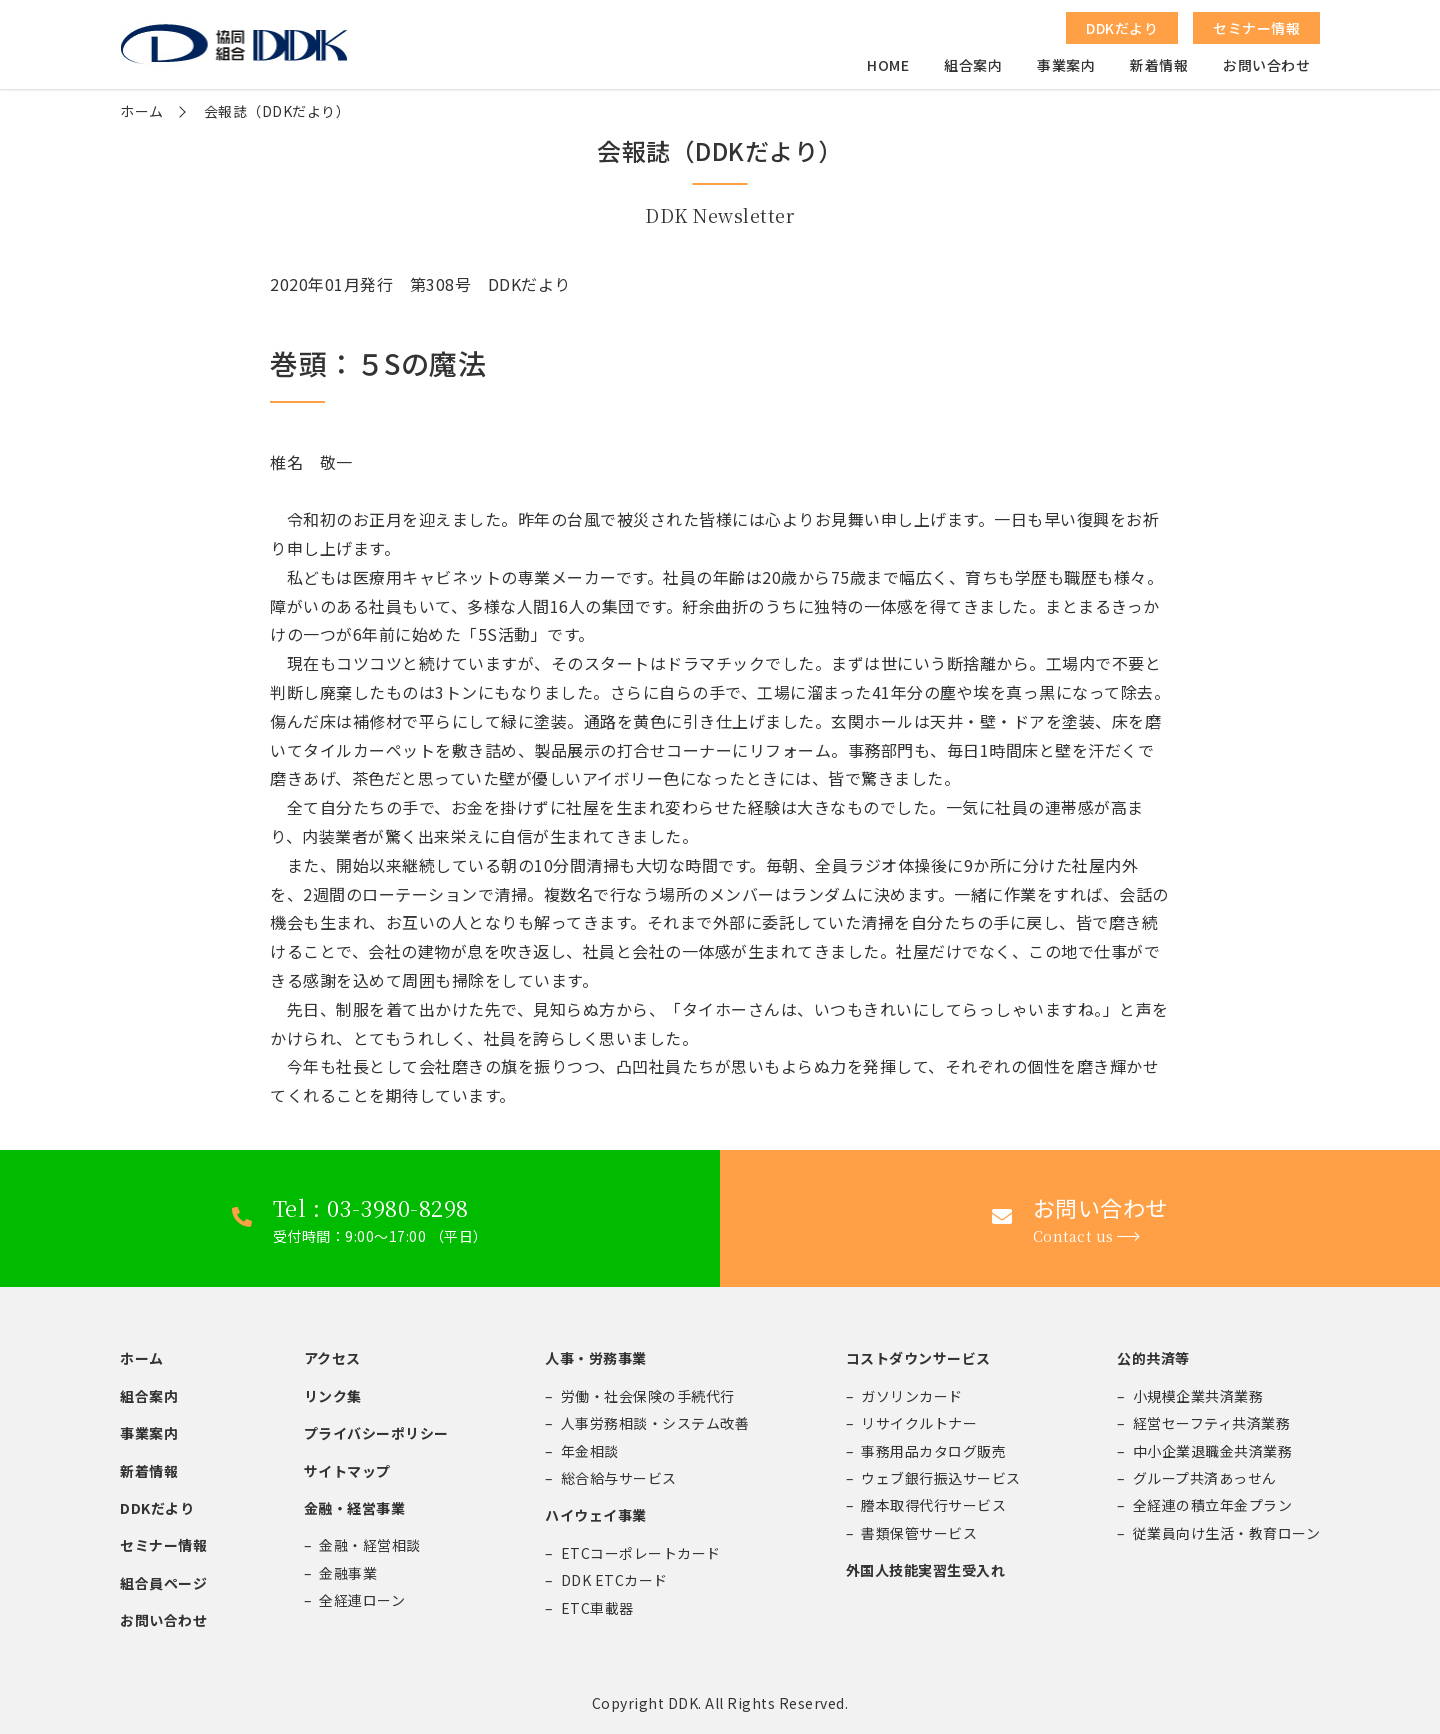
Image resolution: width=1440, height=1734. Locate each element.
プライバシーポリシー (376, 1433)
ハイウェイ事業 (596, 1515)
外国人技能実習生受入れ (926, 1570)
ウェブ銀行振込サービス (941, 1478)
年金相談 (590, 1451)
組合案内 (973, 66)
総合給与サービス (619, 1478)
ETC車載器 (597, 1608)
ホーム (142, 111)
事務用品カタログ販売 (933, 1451)
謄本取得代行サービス (933, 1505)
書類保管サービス (919, 1533)
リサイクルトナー (919, 1423)
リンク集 (333, 1396)
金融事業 (348, 1573)
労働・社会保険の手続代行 (648, 1396)
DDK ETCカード (614, 1580)
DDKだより (157, 1508)
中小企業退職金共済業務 (1213, 1451)
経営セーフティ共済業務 (1212, 1423)
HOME (888, 66)
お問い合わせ (1266, 66)
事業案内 (1066, 66)
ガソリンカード (912, 1396)
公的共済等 (1153, 1358)
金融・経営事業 (355, 1508)
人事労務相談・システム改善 (655, 1423)
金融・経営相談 (370, 1545)
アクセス (332, 1358)
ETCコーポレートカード (641, 1553)
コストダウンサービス (918, 1358)
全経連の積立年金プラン (1213, 1505)
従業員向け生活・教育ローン (1227, 1533)
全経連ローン (362, 1600)
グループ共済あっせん (1205, 1478)
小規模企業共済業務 (1198, 1396)
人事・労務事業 (596, 1358)
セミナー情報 (163, 1545)
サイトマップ (347, 1471)
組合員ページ (163, 1583)
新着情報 (1159, 66)
